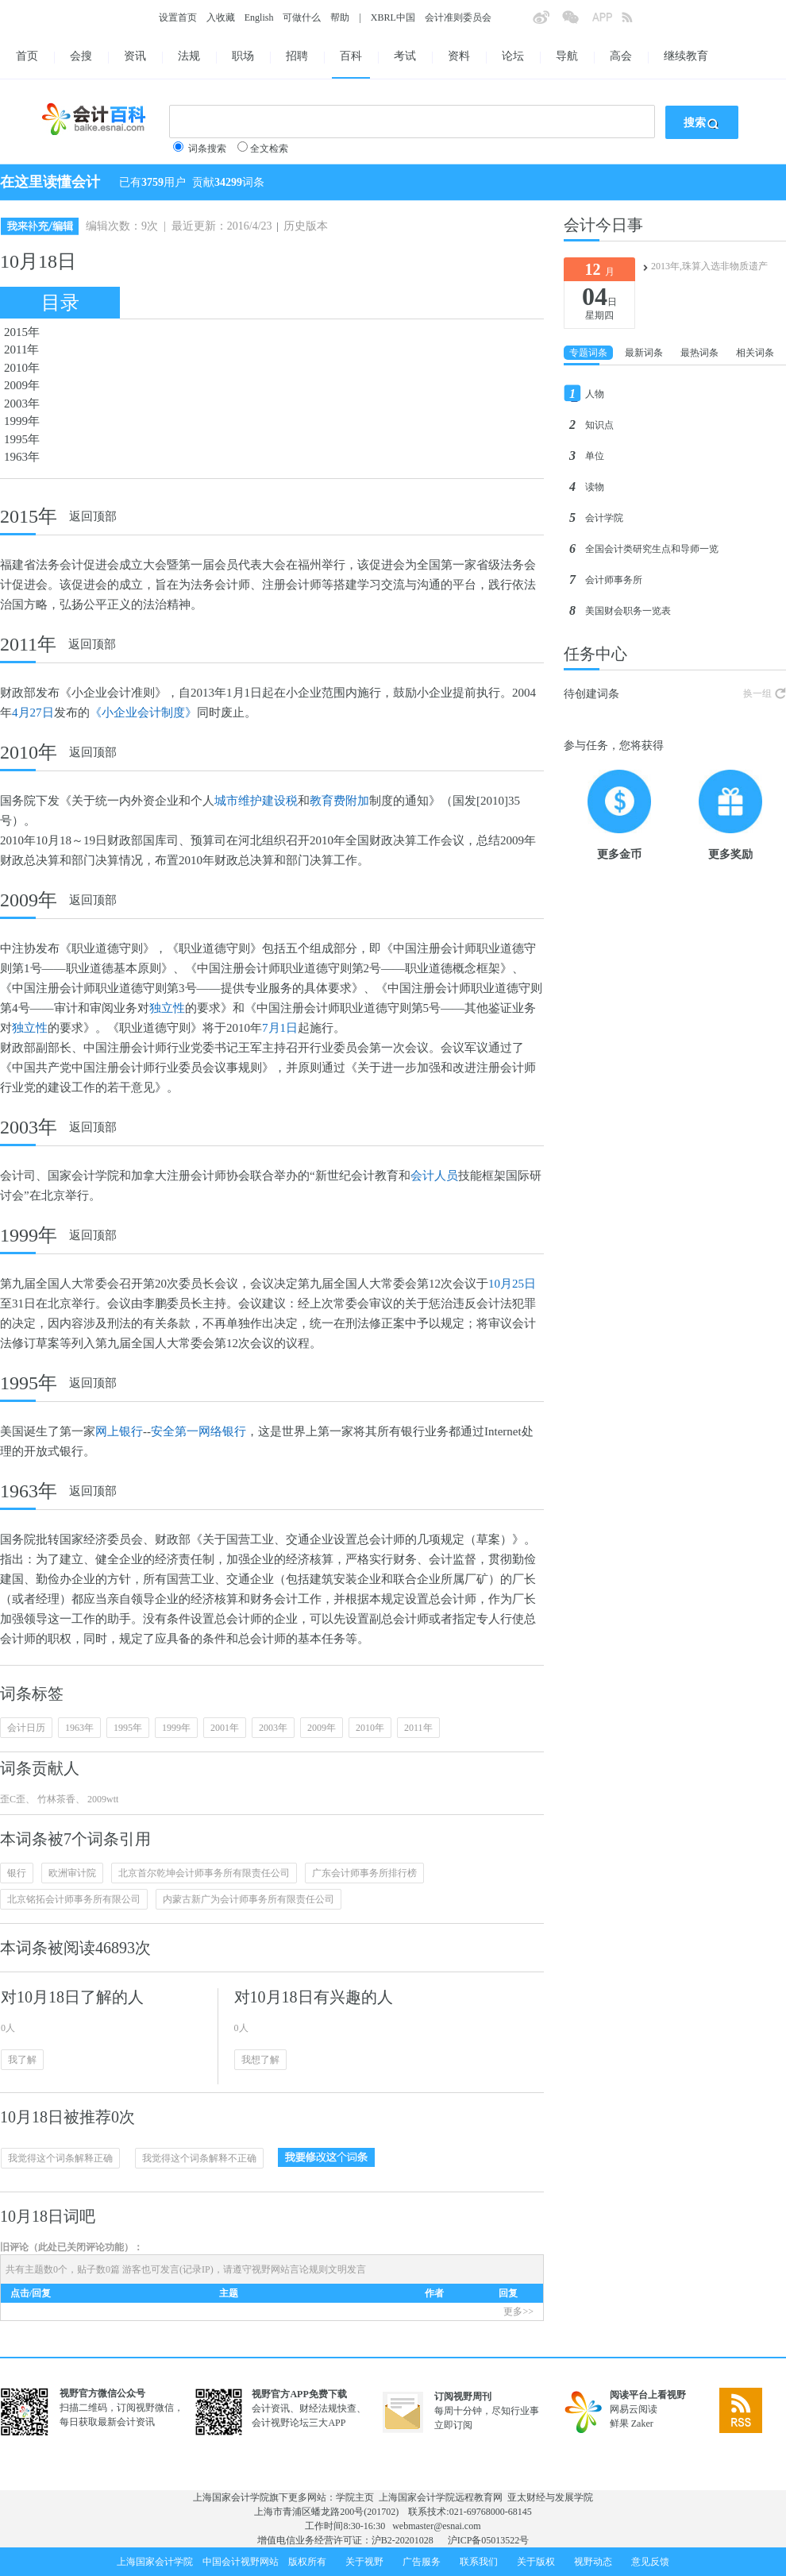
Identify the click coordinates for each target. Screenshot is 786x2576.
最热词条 (699, 352)
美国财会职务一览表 (628, 610)
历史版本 (305, 226)
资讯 (135, 56)
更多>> (518, 2311)
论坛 (513, 56)
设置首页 (178, 17)
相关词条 (755, 352)
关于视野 (364, 2561)
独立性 (167, 1008)
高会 (621, 56)
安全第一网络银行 (198, 1431)
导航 (567, 56)
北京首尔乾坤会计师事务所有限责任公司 (204, 1873)
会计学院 (604, 517)
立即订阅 (453, 2425)
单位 (594, 456)
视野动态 (593, 2561)
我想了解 (260, 2059)
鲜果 (619, 2423)
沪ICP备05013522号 (489, 2540)
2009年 (22, 385)
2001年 (224, 1727)
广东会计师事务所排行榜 (364, 1873)
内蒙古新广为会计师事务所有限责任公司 (248, 1899)
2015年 (22, 332)
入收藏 (220, 17)
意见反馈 (650, 2561)
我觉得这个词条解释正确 (60, 2158)
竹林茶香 (55, 1799)
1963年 (22, 456)
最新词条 (644, 352)
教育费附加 (339, 800)
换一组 (757, 693)
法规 (189, 56)
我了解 (22, 2059)
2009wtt (101, 1799)
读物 (594, 486)
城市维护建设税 (256, 800)
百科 (351, 56)
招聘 (297, 56)
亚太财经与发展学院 (550, 2497)
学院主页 (355, 2497)
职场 (243, 56)
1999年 (22, 421)
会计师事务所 (613, 579)
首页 (27, 56)
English (259, 17)
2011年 (21, 349)
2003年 (22, 403)
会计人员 (434, 1175)
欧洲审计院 (72, 1873)
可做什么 (302, 17)
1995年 (22, 439)
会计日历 (26, 1727)
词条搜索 (207, 148)
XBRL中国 (393, 17)
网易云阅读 (633, 2409)
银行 (16, 1873)
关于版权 (536, 2561)
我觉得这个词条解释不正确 (199, 2158)
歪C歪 (12, 1799)
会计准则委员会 (458, 17)
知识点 (599, 425)
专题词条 (588, 352)
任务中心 (595, 653)
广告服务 (422, 2561)
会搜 (81, 56)
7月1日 (280, 1028)
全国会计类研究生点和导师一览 (652, 548)
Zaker (642, 2423)
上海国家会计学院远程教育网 (441, 2497)
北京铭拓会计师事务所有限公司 (74, 1899)
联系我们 (479, 2561)
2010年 (22, 367)
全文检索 (269, 148)
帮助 (339, 17)
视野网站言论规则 (290, 2269)
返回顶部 (93, 516)
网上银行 (119, 1431)
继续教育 (686, 56)
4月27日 (33, 712)
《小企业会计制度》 (143, 712)
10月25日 (512, 1283)
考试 (405, 56)
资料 (459, 56)
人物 (594, 394)
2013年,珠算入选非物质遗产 (709, 266)
